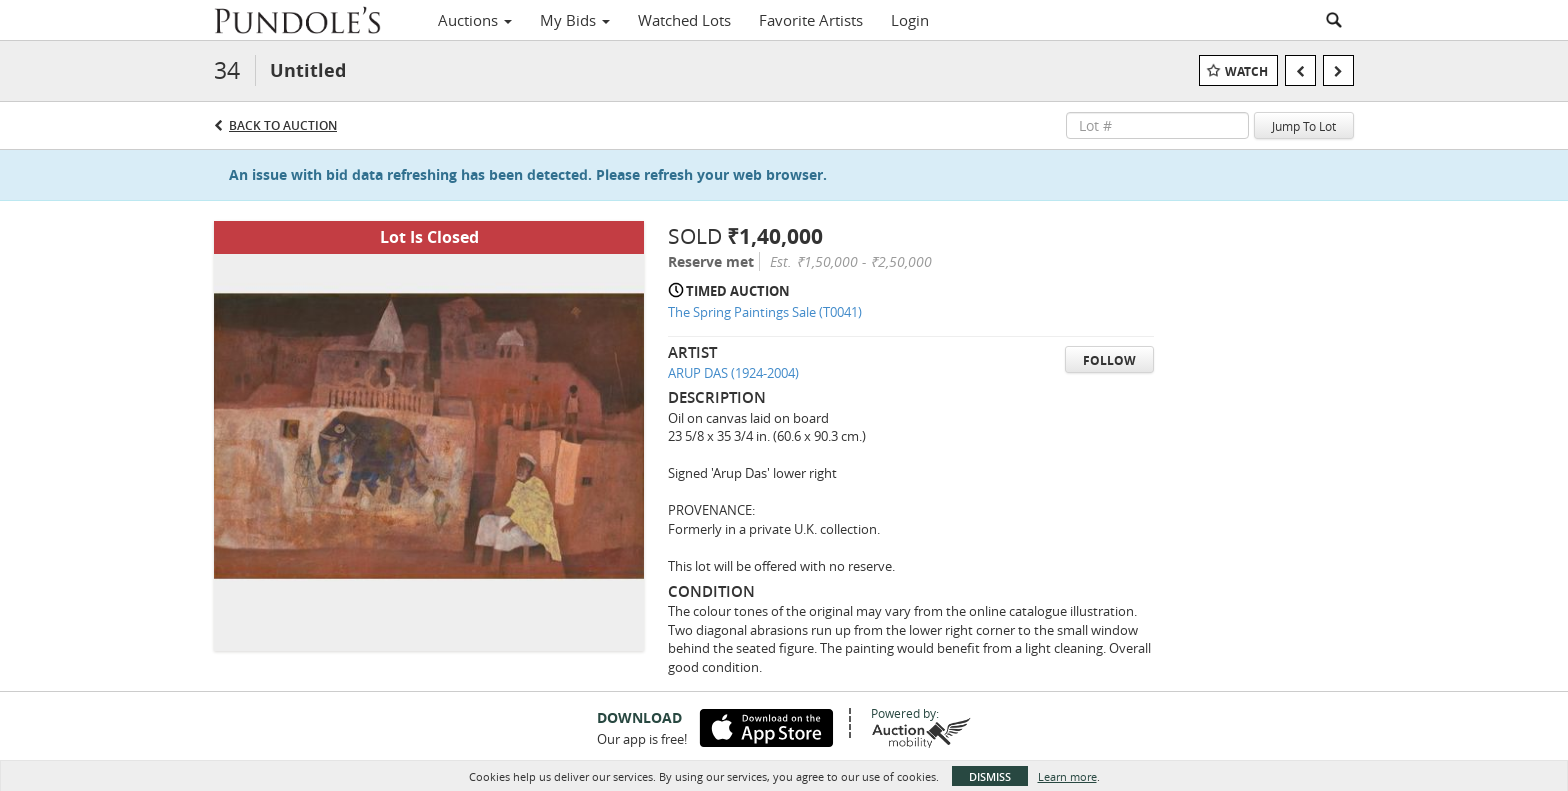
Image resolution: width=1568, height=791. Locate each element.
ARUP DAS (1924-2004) (733, 373)
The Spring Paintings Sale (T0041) (765, 312)
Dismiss (990, 776)
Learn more (1067, 776)
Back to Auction (283, 125)
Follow (1109, 360)
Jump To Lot (1304, 126)
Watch (1246, 71)
